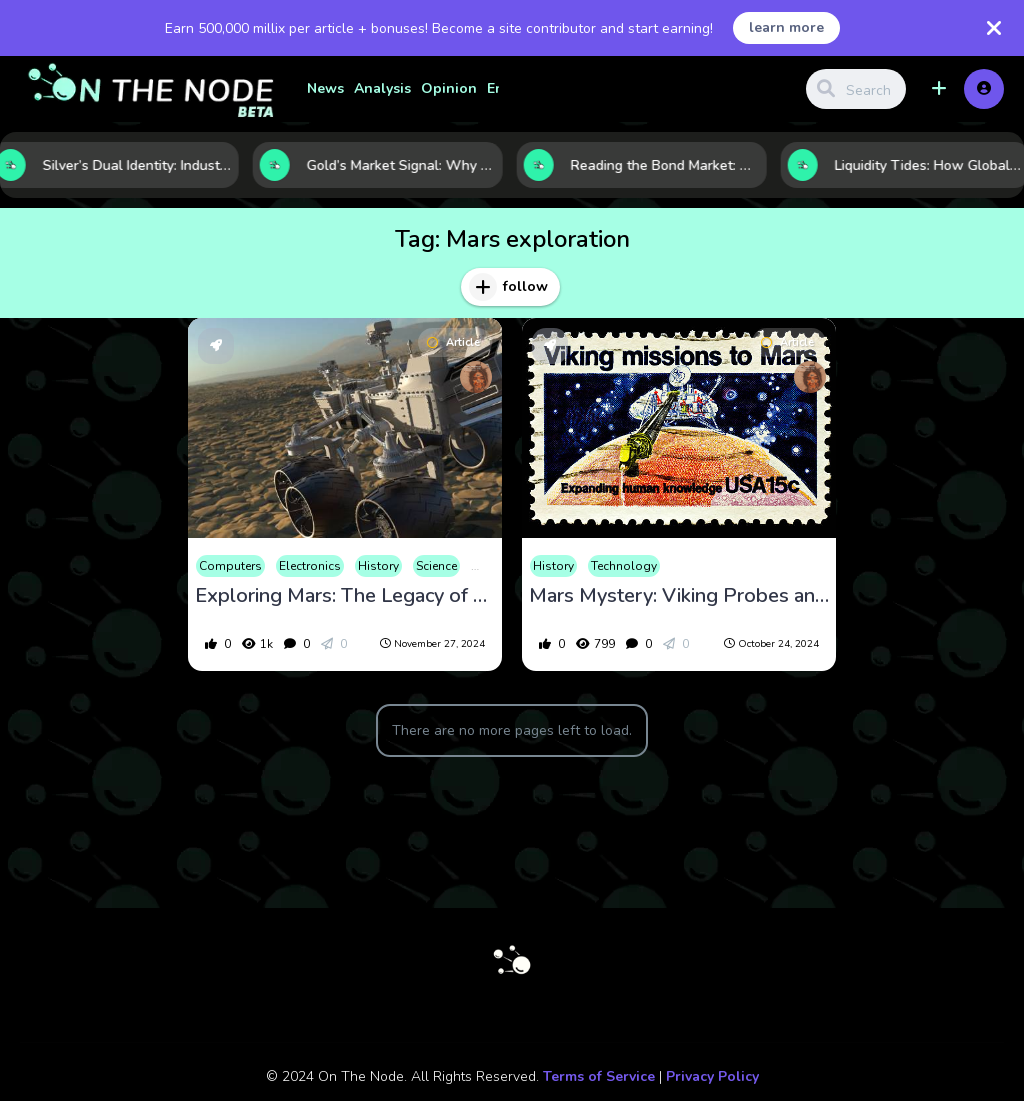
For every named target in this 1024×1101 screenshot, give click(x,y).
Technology (624, 566)
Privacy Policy (712, 1076)
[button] (939, 89)
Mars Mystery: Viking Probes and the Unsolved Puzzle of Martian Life (679, 596)
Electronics (310, 566)
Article (453, 342)
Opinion (449, 88)
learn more (786, 27)
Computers (230, 566)
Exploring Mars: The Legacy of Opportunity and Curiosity (345, 596)
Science (436, 566)
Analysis (382, 88)
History (378, 566)
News (325, 88)
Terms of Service (599, 1076)
